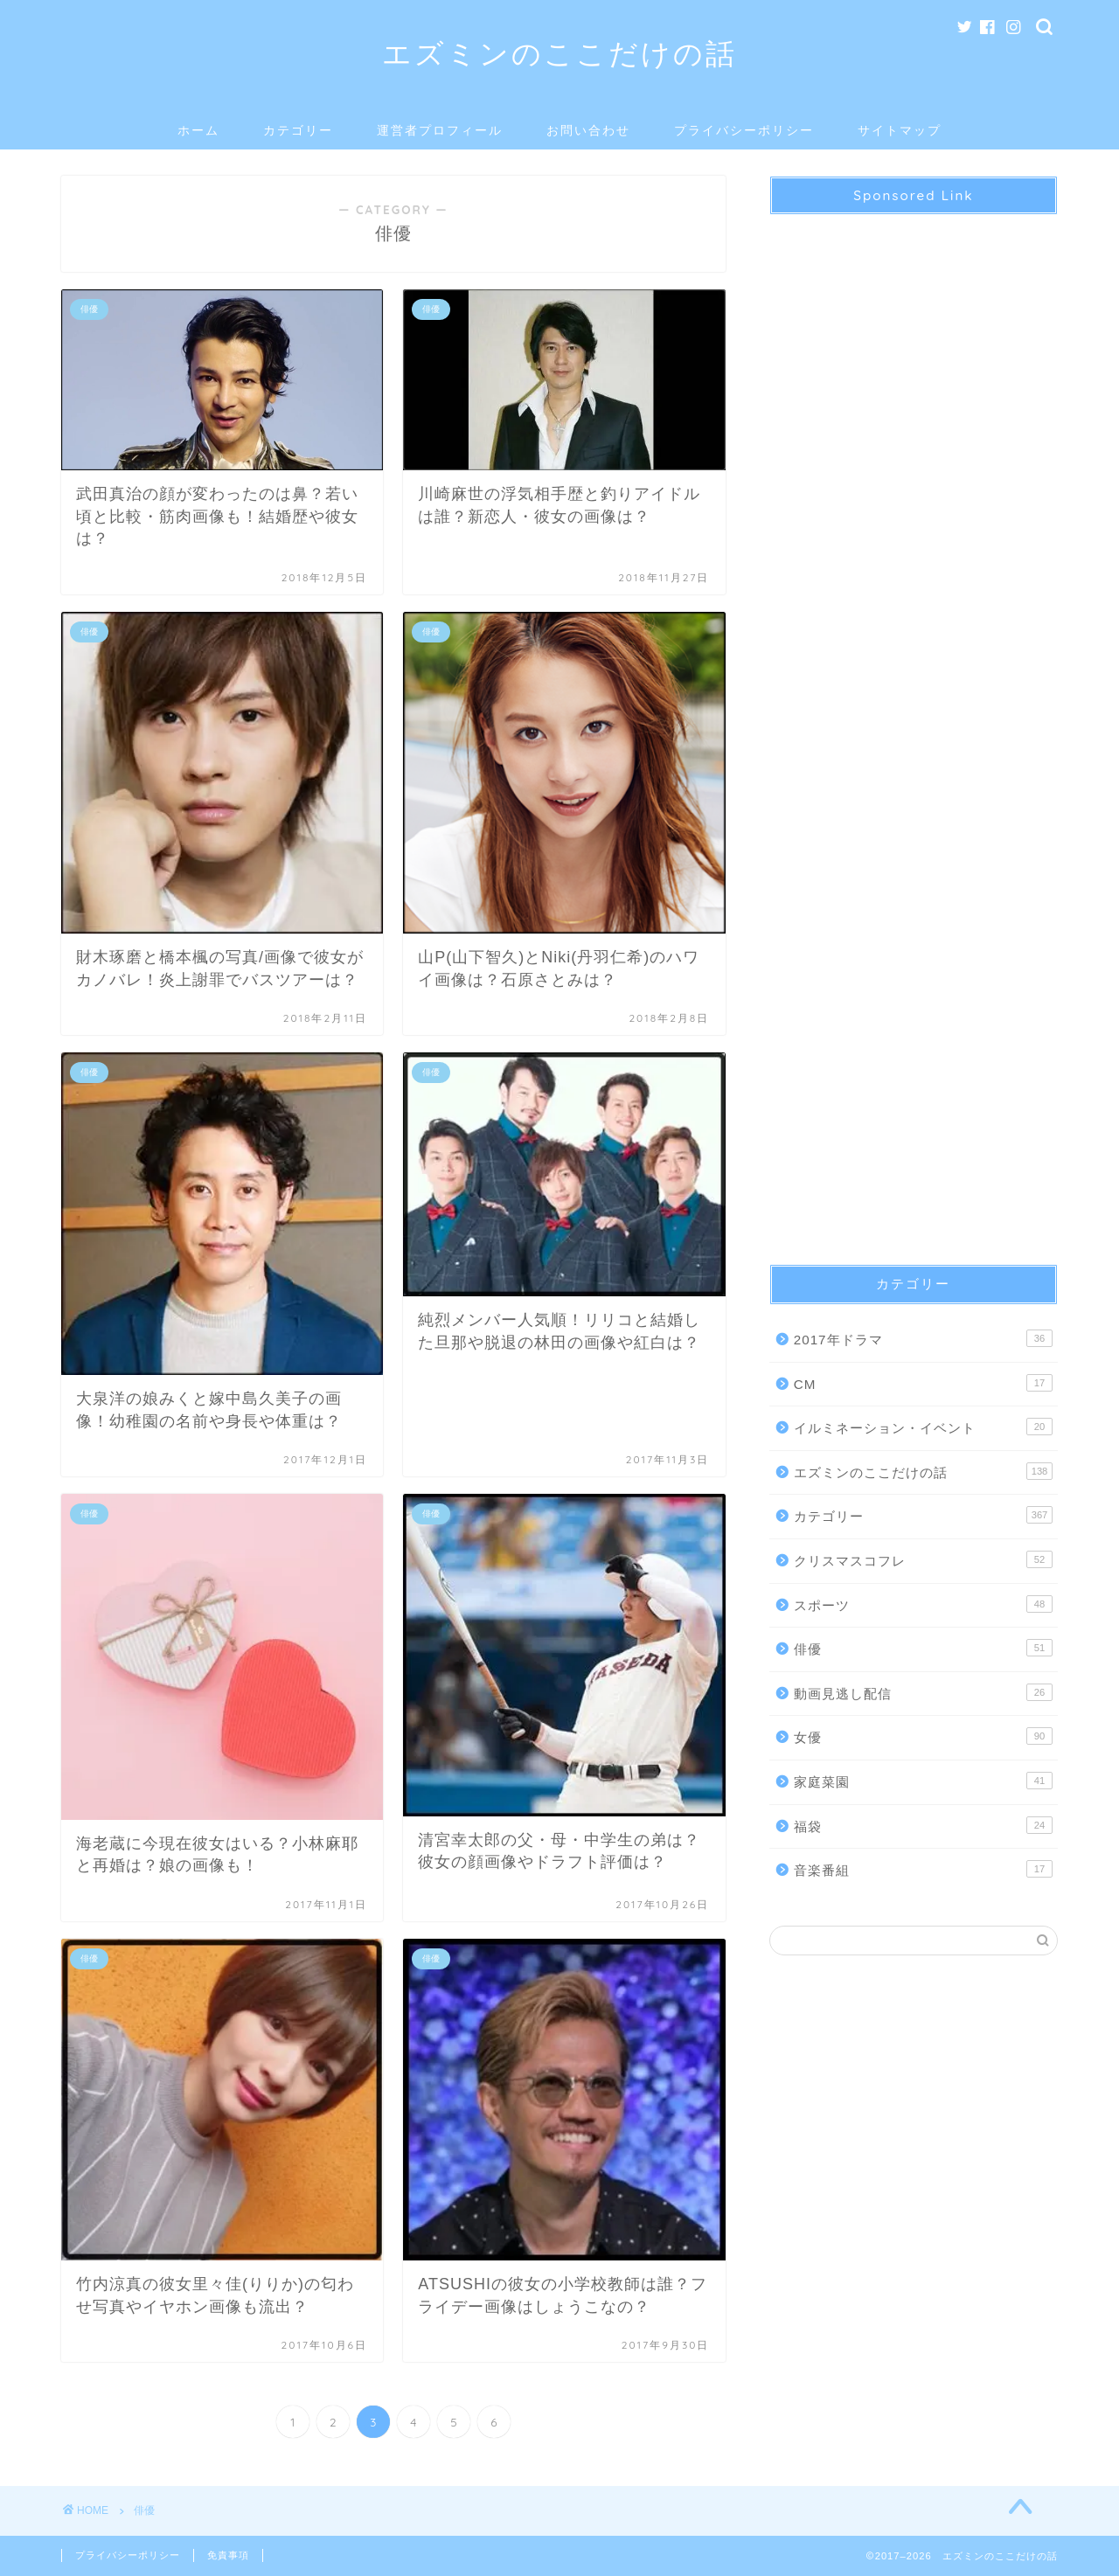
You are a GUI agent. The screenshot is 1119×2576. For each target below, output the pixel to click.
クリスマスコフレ (923, 1559)
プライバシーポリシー (744, 130)
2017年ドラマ (923, 1338)
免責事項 (228, 2555)
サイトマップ (900, 130)
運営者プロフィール (440, 130)
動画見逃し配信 (923, 1692)
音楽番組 (923, 1869)
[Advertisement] (913, 724)
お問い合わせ (588, 130)
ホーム (198, 130)
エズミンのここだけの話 (559, 53)
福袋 (923, 1825)
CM (923, 1383)
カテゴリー (298, 130)
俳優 (923, 1647)
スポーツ (923, 1604)
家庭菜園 (923, 1780)
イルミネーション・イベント (923, 1426)
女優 (923, 1736)
